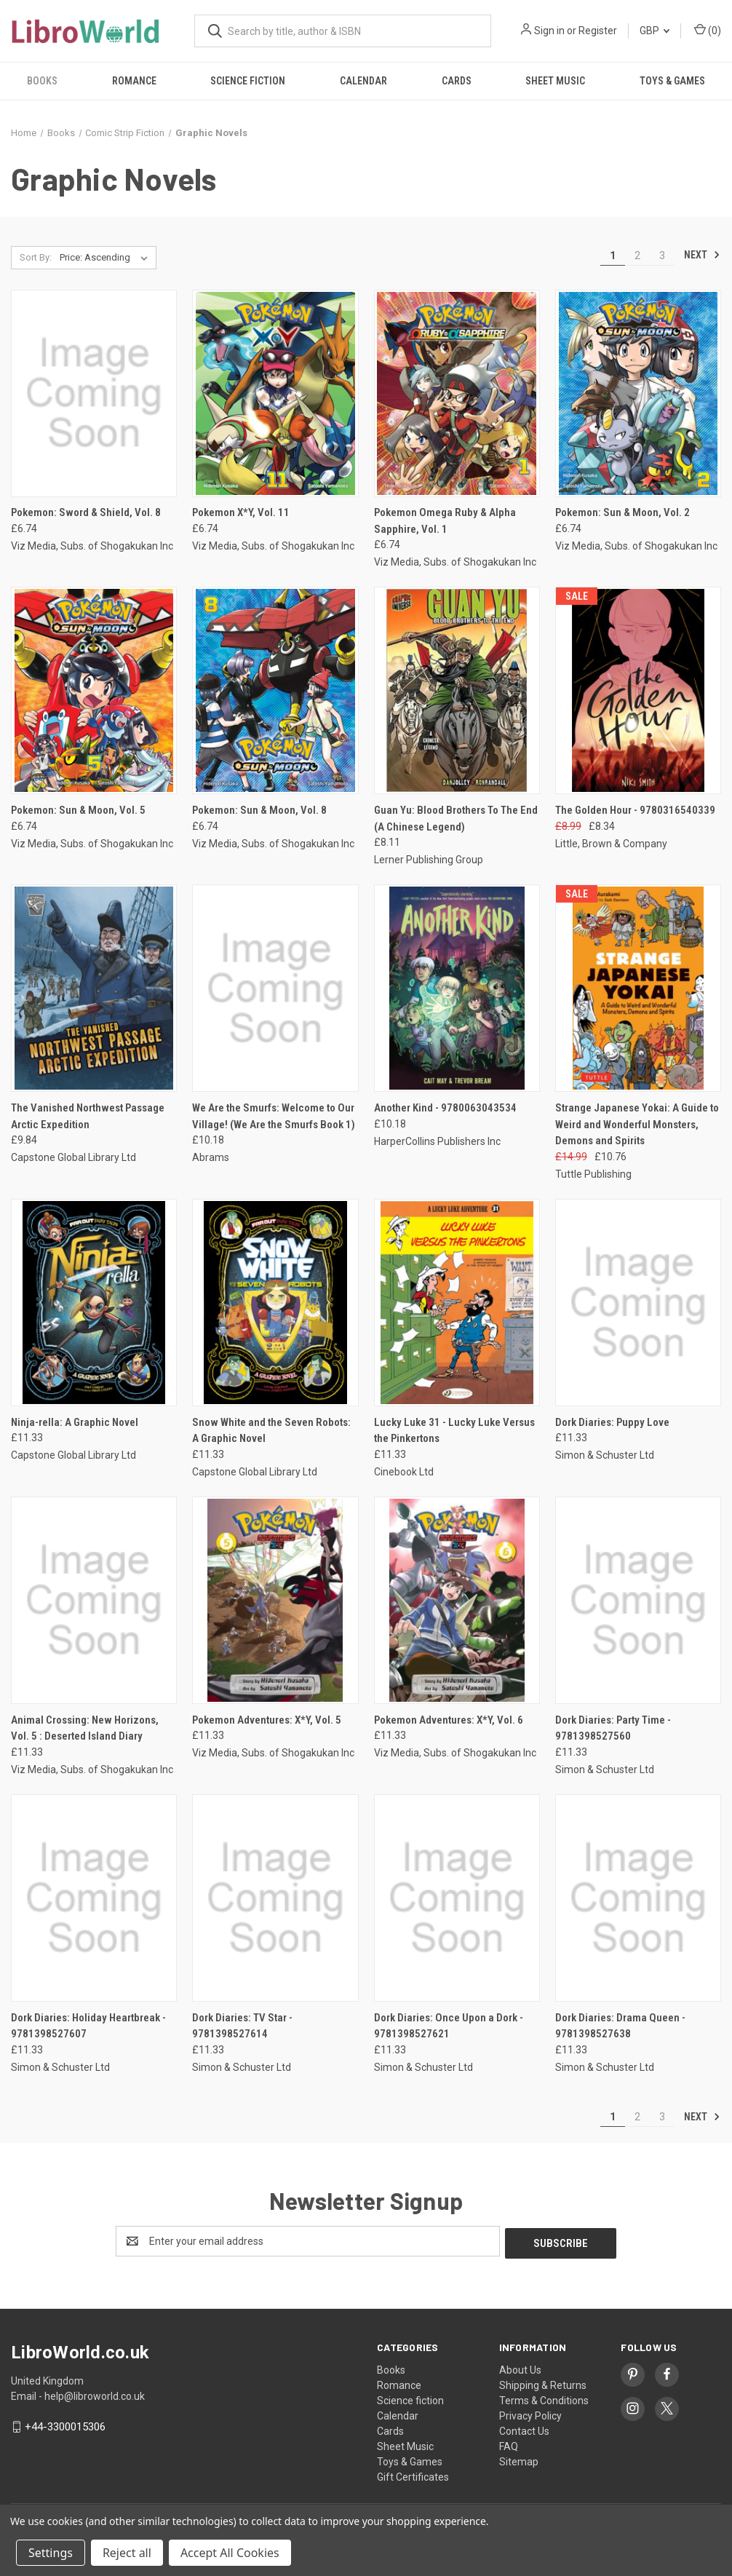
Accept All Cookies (229, 2553)
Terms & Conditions (544, 2398)
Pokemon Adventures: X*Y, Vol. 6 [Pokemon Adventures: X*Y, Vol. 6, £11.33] (448, 1720)
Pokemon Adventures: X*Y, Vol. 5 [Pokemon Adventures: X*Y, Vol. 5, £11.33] (266, 1720)
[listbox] (106, 258)
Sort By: (36, 257)
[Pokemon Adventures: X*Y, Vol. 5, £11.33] (275, 1600)
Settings (50, 2553)
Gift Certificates (413, 2475)
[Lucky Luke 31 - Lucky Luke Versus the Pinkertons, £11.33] (457, 1302)
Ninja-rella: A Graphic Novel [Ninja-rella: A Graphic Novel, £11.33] (74, 1422)
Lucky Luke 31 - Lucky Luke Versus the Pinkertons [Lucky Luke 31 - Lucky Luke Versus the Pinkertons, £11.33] (454, 1431)
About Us (520, 2368)
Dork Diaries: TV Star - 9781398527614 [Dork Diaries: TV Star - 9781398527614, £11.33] (242, 2026)
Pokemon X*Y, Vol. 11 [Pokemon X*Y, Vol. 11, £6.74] (241, 512)
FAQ (508, 2444)
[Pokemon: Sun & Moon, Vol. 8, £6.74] (275, 690)
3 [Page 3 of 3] (662, 255)
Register (597, 30)
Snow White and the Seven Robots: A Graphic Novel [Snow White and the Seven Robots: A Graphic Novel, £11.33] (271, 1431)
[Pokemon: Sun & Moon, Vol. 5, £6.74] (94, 690)
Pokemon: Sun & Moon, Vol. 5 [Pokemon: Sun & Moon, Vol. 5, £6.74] (78, 810)
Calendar (363, 81)
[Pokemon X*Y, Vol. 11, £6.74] (275, 393)
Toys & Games (409, 2459)
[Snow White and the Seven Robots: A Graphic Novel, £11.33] (275, 1302)
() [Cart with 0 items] (707, 29)
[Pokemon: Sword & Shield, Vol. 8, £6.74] (94, 393)
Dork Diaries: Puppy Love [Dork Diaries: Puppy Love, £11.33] (612, 1422)
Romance (134, 81)
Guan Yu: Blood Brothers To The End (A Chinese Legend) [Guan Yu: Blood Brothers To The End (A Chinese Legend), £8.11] (456, 818)
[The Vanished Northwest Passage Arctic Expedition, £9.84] (94, 988)
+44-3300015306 (65, 2424)
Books (42, 81)
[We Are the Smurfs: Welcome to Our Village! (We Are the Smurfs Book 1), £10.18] (275, 988)
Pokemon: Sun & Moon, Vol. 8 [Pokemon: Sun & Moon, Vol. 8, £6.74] (259, 810)
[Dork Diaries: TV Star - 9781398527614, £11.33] (275, 1898)
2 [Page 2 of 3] (637, 255)
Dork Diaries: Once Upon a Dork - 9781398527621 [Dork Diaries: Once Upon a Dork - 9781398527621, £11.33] (448, 2026)
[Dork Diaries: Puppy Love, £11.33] (638, 1302)
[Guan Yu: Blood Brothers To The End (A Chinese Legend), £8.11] (457, 690)
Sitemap (518, 2459)
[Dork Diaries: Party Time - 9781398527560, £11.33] (638, 1600)
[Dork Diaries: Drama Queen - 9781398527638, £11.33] (638, 1898)
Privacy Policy (530, 2414)
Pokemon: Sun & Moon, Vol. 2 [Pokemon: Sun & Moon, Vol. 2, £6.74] (622, 512)
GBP (654, 30)
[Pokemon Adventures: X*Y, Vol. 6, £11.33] (457, 1600)
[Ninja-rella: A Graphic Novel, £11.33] (94, 1302)
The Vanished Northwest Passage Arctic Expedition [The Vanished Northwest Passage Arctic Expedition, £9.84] (87, 1116)
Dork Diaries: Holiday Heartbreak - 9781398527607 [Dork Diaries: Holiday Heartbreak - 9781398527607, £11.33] (88, 2026)
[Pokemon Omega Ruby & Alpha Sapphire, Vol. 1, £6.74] (457, 393)
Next (702, 254)
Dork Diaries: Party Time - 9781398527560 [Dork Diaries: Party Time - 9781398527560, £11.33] (613, 1728)
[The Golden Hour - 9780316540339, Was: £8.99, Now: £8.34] (638, 690)
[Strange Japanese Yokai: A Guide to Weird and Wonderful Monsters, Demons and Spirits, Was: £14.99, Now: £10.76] (638, 988)
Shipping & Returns (542, 2383)
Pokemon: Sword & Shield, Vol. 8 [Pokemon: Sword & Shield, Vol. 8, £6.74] (86, 512)
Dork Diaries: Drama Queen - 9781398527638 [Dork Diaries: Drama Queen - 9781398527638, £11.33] (620, 2026)
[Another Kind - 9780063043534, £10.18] (457, 988)
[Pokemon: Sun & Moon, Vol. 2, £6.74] (638, 393)
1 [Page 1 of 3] (613, 255)
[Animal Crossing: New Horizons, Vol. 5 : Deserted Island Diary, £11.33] (94, 1600)
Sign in (549, 30)
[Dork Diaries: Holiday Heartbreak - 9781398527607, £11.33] (94, 1898)
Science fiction (247, 81)
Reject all (127, 2553)
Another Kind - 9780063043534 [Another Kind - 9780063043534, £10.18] (445, 1107)
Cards (457, 81)
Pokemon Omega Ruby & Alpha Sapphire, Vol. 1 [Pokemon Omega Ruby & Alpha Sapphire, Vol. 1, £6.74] (445, 521)
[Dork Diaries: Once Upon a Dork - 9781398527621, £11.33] (457, 1898)
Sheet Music (555, 81)
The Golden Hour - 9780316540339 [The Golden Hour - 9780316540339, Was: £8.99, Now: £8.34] (635, 810)
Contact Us (524, 2429)
